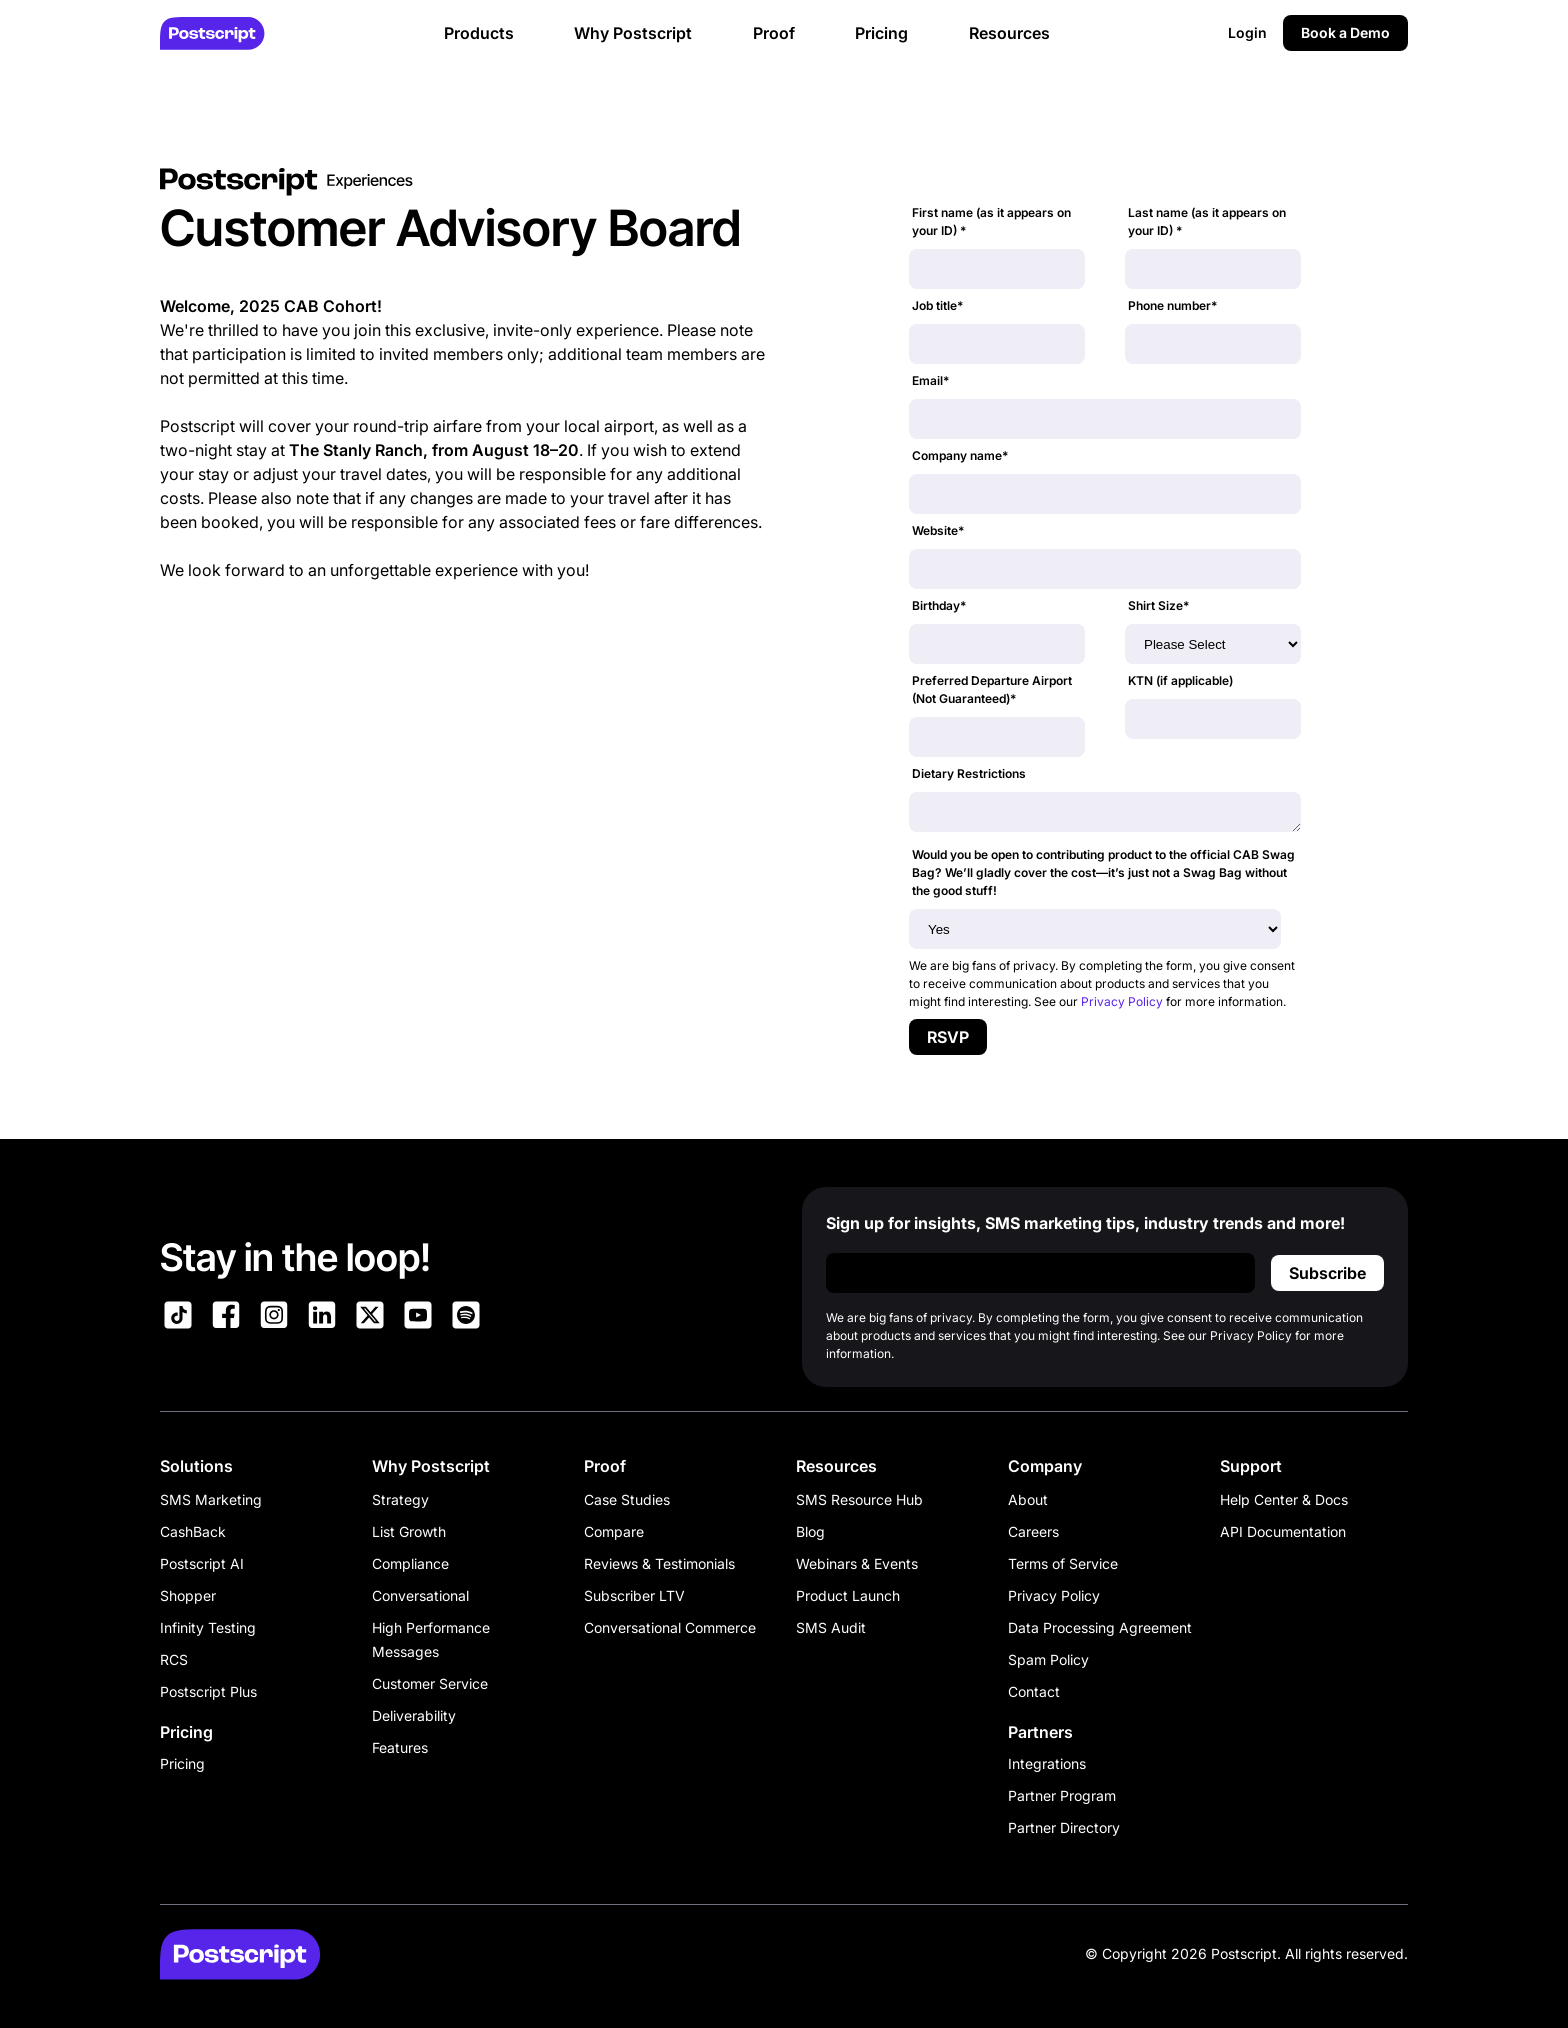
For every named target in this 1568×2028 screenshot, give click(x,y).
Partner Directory (1064, 1827)
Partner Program (1062, 1795)
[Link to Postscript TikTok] (178, 1318)
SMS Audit (831, 1627)
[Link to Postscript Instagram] (274, 1318)
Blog (810, 1531)
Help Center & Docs (1284, 1499)
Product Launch (848, 1595)
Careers (1033, 1531)
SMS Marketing (211, 1499)
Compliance (410, 1563)
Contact (1034, 1691)
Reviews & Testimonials (659, 1563)
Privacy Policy (1122, 1001)
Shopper (188, 1595)
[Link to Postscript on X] (370, 1318)
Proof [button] (774, 33)
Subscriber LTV (634, 1595)
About (1028, 1499)
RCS (174, 1659)
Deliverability (414, 1715)
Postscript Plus (208, 1691)
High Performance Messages (431, 1639)
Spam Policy (1048, 1659)
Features (400, 1747)
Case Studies (627, 1499)
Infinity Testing (208, 1627)
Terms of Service (1063, 1563)
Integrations (1047, 1763)
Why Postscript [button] (633, 33)
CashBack (193, 1531)
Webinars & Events (857, 1563)
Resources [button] (1009, 33)
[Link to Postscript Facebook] (226, 1318)
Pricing (182, 1763)
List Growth (409, 1531)
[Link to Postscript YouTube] (418, 1318)
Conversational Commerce (670, 1627)
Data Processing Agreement (1100, 1627)
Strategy (400, 1499)
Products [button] (479, 33)
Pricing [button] (881, 33)
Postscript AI (202, 1563)
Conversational (420, 1595)
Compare (614, 1531)
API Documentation (1283, 1531)
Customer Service (430, 1683)
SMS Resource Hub (859, 1499)
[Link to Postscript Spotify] (466, 1318)
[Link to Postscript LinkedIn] (322, 1318)
